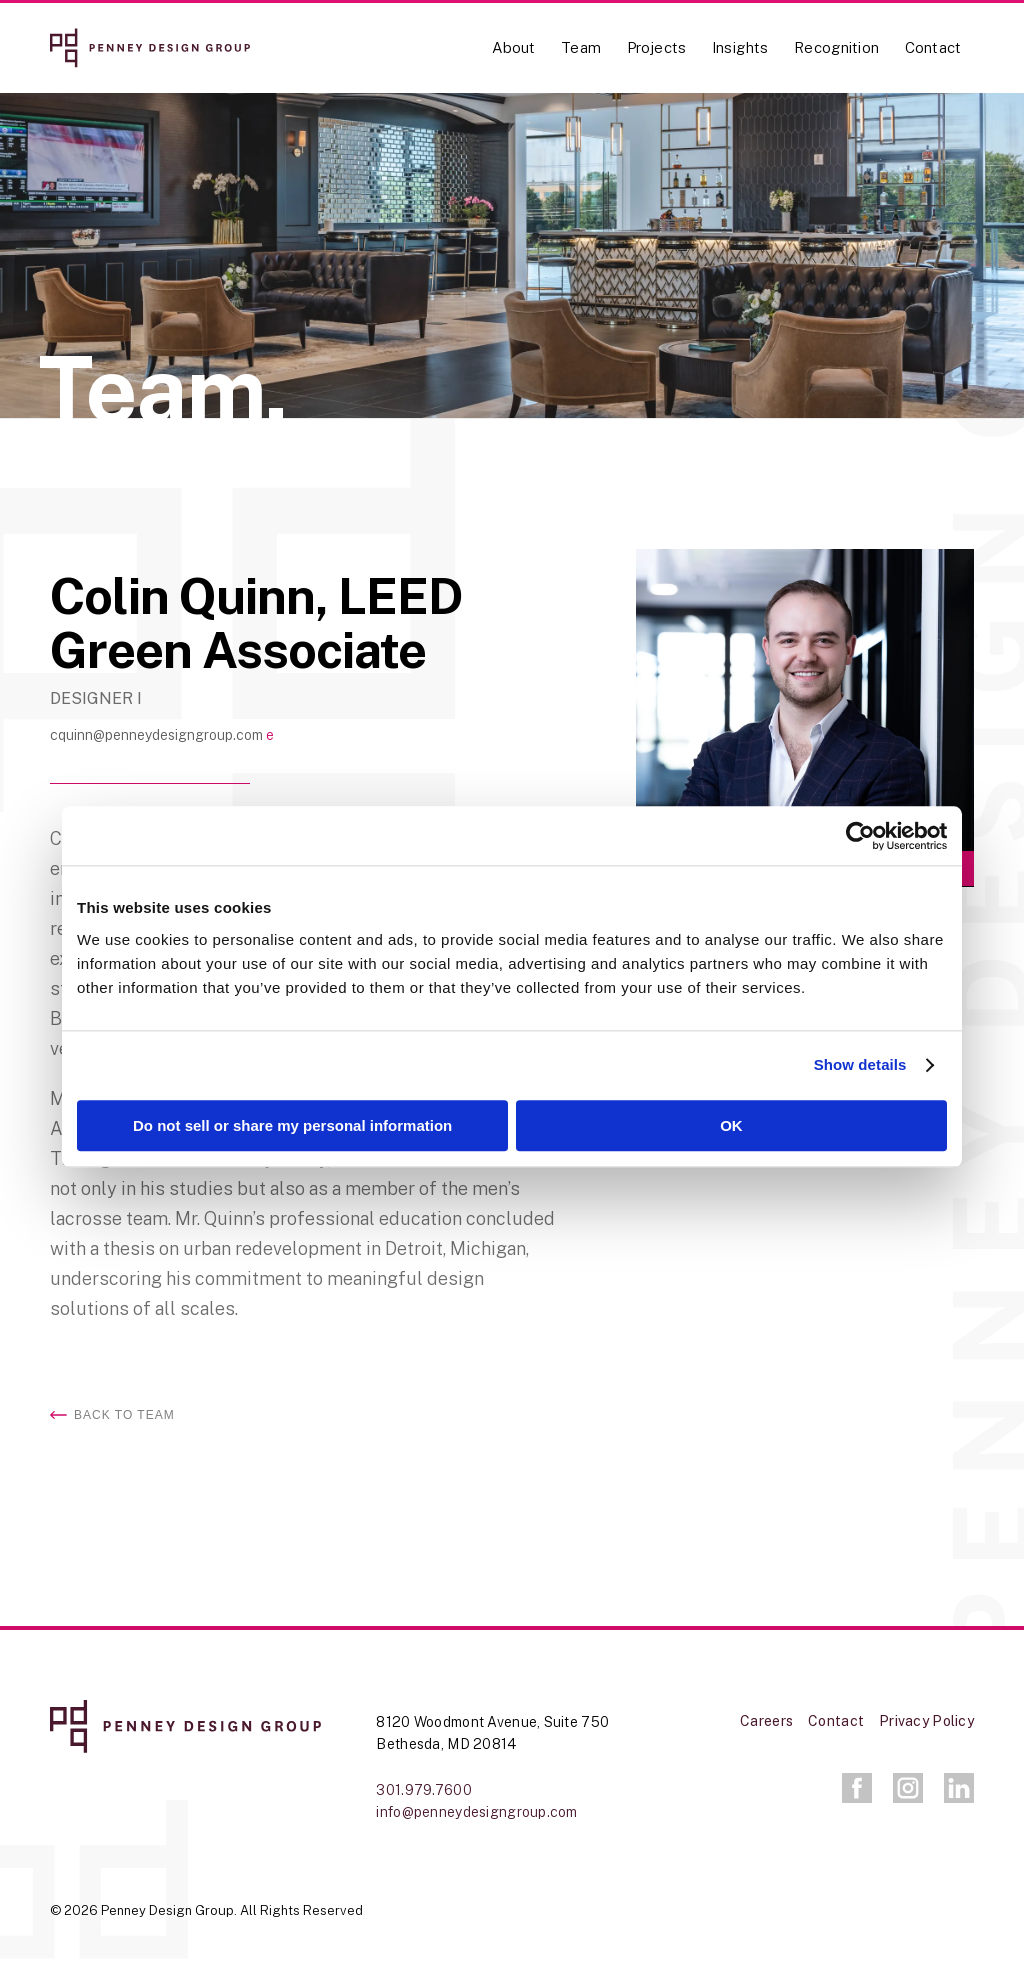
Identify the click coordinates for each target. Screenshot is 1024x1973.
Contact (836, 1721)
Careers (766, 1721)
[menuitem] (514, 60)
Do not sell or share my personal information (292, 1125)
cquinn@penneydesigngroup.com (158, 735)
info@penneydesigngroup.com (476, 1812)
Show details (860, 1065)
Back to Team (124, 1415)
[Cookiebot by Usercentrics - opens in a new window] (859, 836)
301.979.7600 (423, 1790)
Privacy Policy (926, 1721)
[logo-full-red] (150, 48)
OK (731, 1125)
